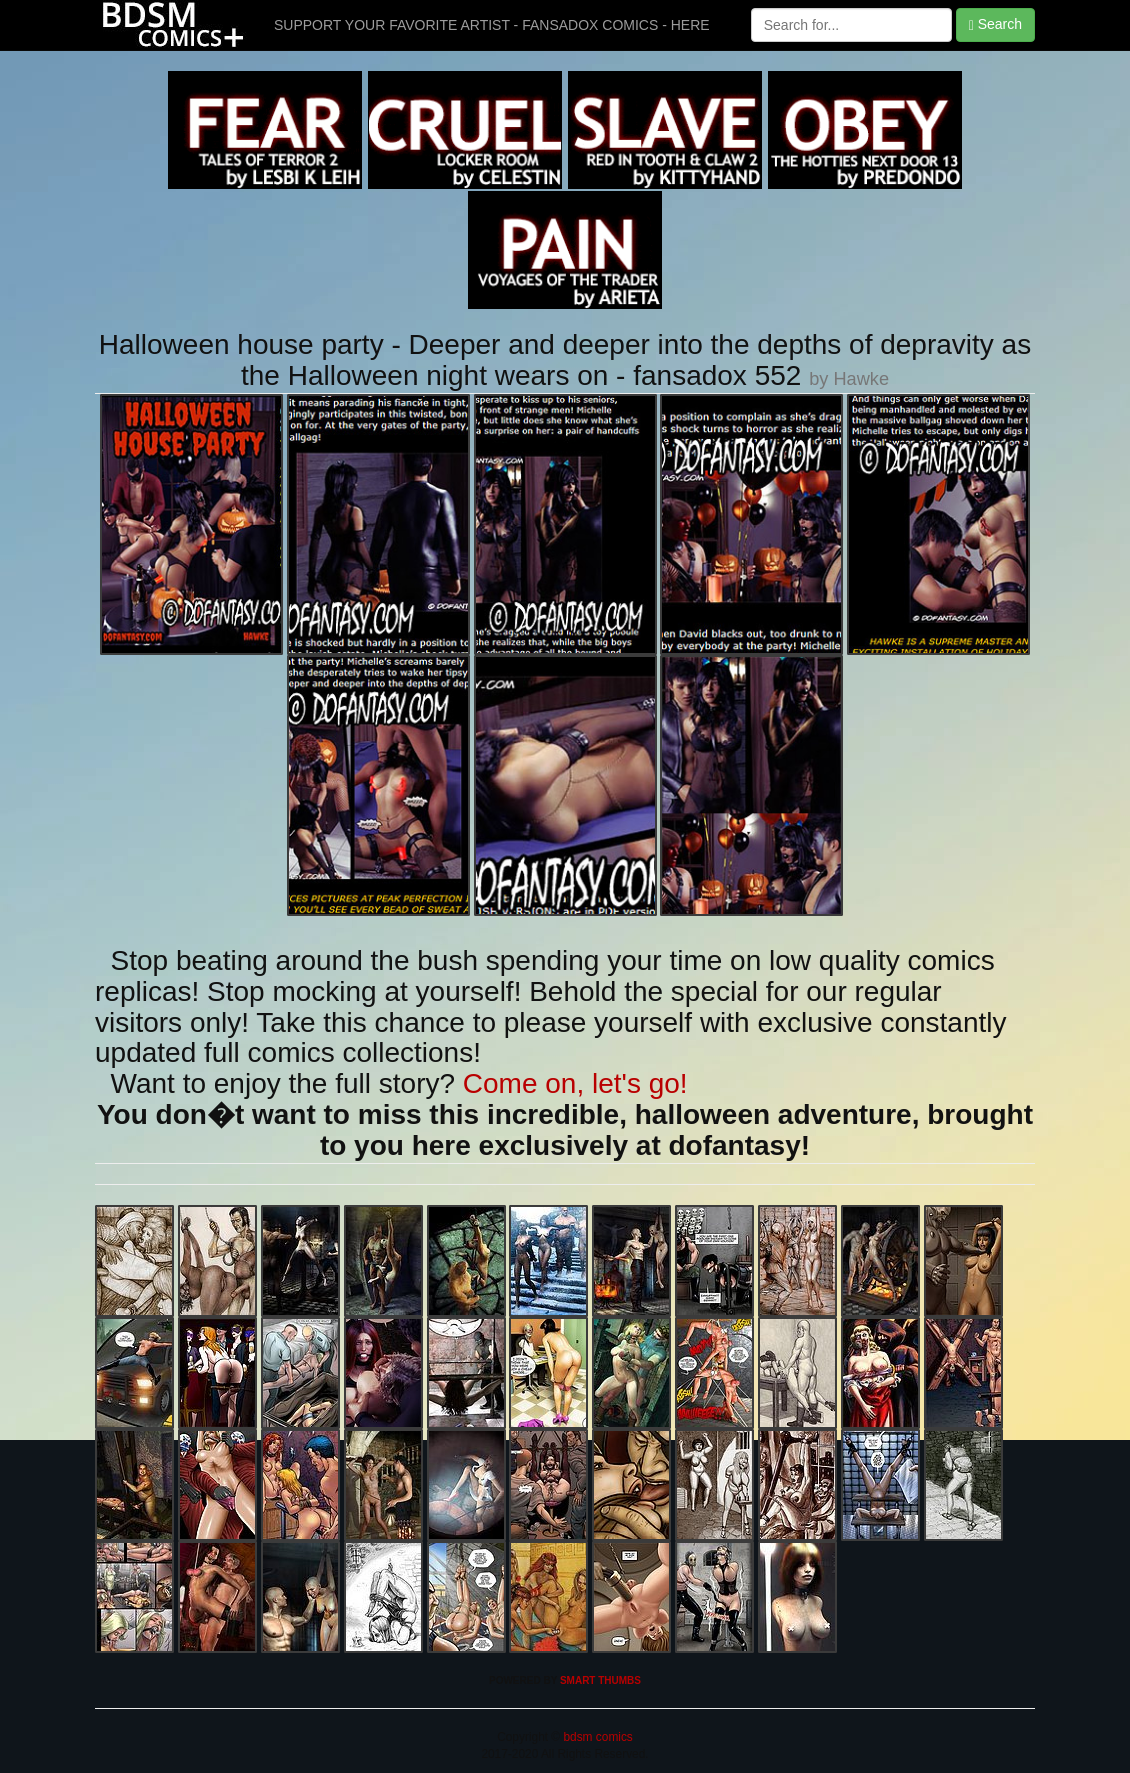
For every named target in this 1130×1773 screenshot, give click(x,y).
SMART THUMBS (600, 1680)
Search (995, 24)
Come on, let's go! (575, 1083)
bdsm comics (596, 1737)
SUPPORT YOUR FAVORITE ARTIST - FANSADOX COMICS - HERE (492, 25)
